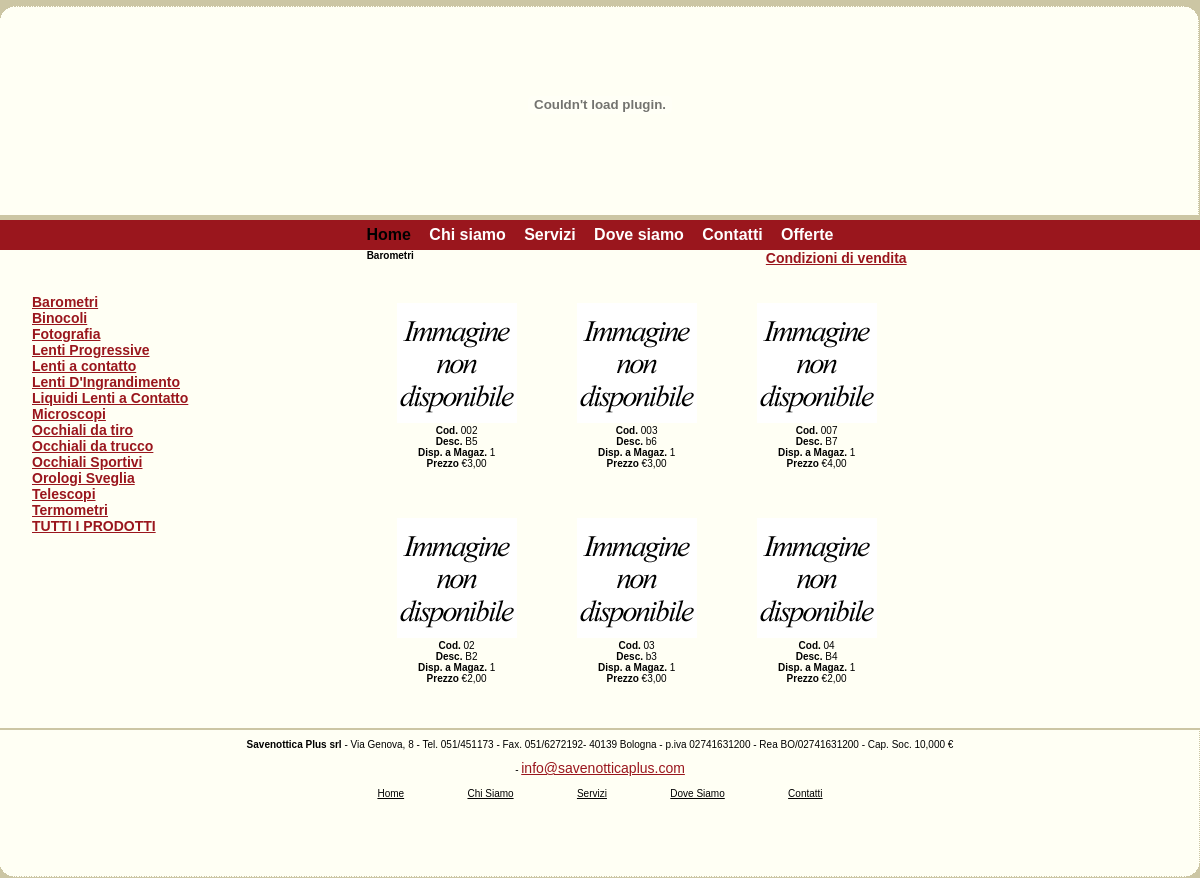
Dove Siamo (697, 793)
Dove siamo (639, 234)
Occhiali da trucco (92, 446)
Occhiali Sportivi (87, 462)
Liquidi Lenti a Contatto (110, 398)
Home (389, 234)
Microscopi (69, 414)
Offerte (807, 234)
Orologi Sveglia (83, 478)
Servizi (550, 234)
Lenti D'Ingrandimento (106, 382)
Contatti (732, 234)
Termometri (70, 510)
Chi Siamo (490, 793)
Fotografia (66, 334)
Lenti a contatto (84, 366)
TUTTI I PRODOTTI (94, 526)
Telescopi (64, 494)
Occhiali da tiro (82, 430)
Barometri (65, 302)
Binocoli (59, 318)
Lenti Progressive (91, 350)
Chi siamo (467, 234)
